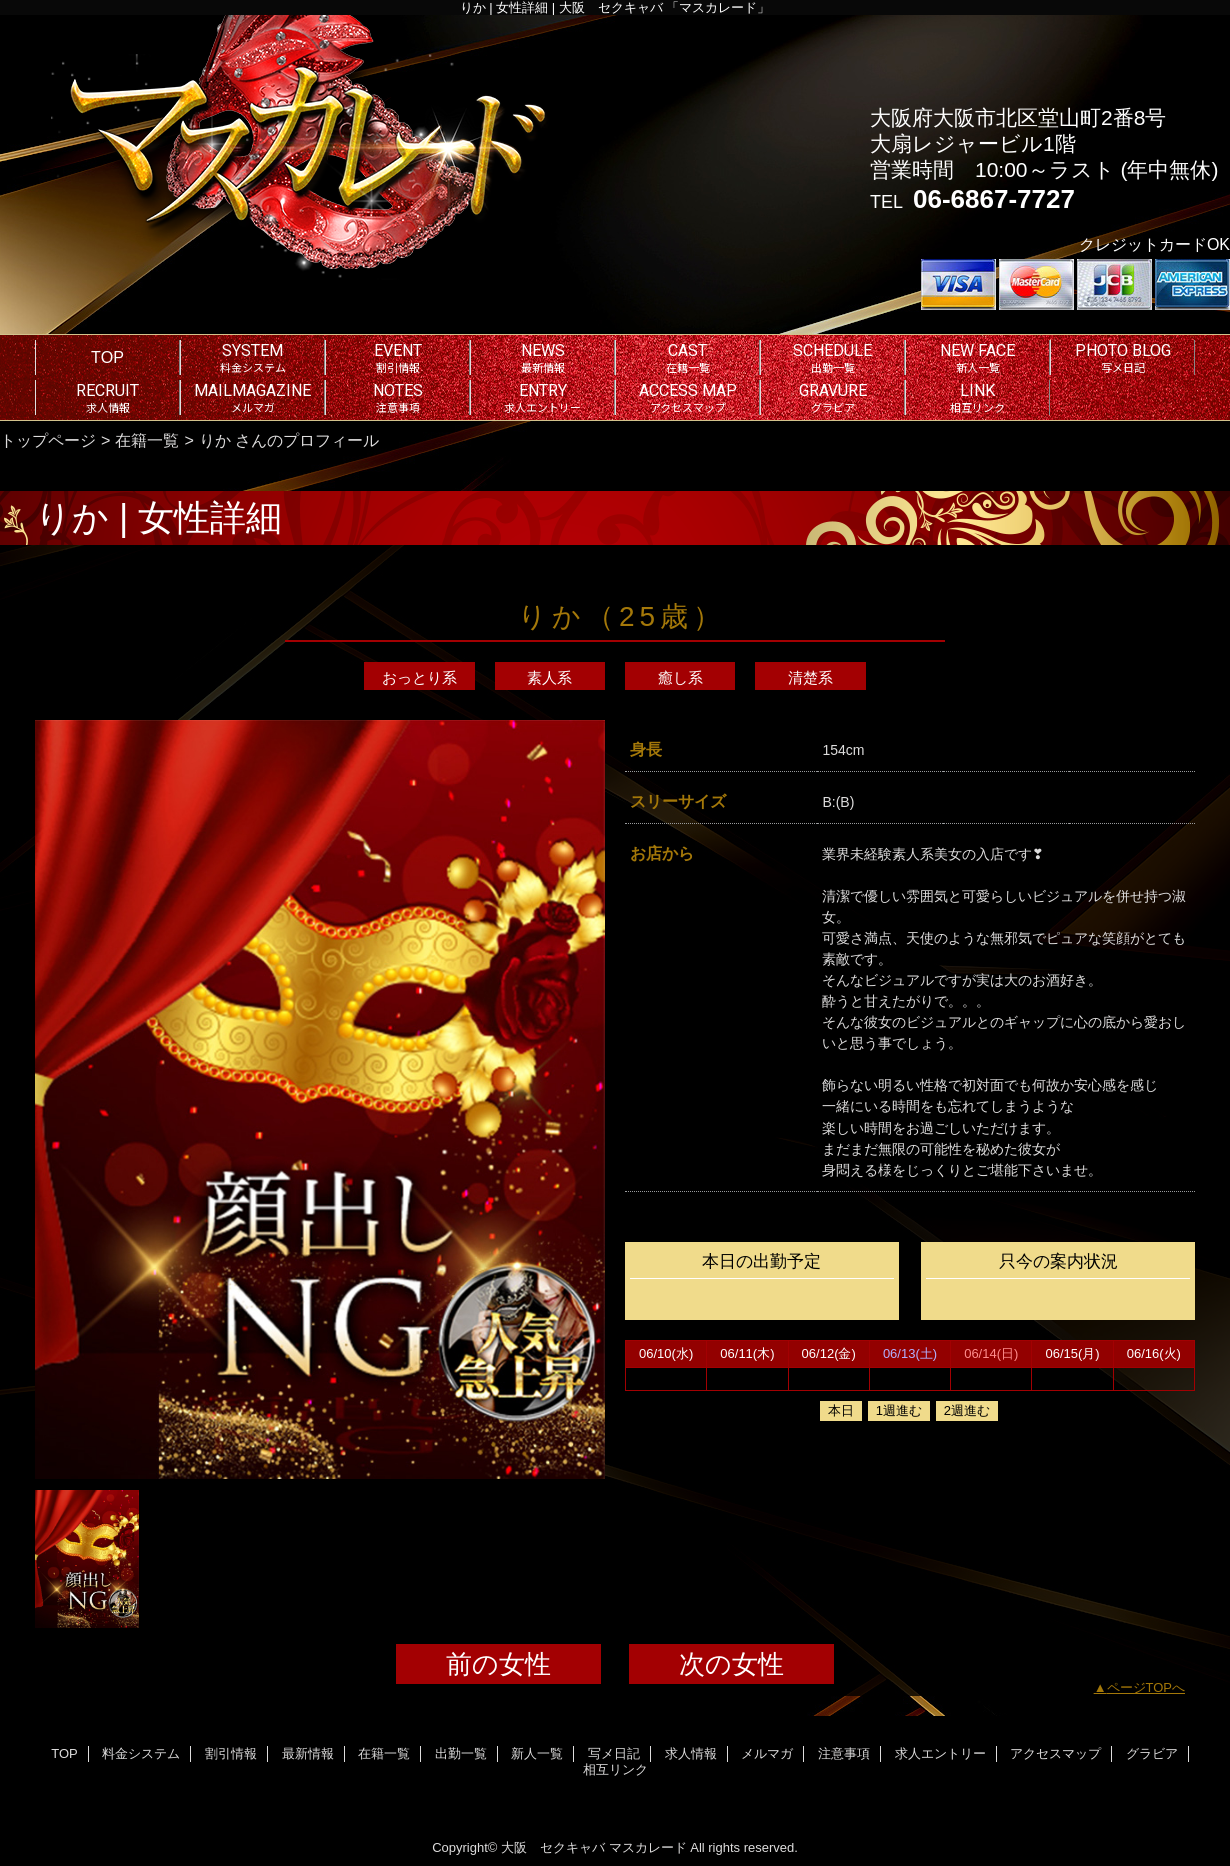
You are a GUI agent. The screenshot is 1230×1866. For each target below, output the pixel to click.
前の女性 (498, 1664)
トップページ (48, 440)
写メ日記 (614, 1753)
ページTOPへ (1146, 1687)
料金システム (141, 1753)
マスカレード (648, 1847)
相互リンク (615, 1769)
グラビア (1152, 1753)
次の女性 (731, 1664)
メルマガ (767, 1753)
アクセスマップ (1055, 1753)
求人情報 (691, 1753)
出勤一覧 (461, 1753)
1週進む (899, 1410)
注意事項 (844, 1753)
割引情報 (231, 1753)
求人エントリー (940, 1753)
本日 (841, 1410)
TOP (107, 357)
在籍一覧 (147, 440)
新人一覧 (537, 1753)
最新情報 (308, 1753)
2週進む (967, 1410)
